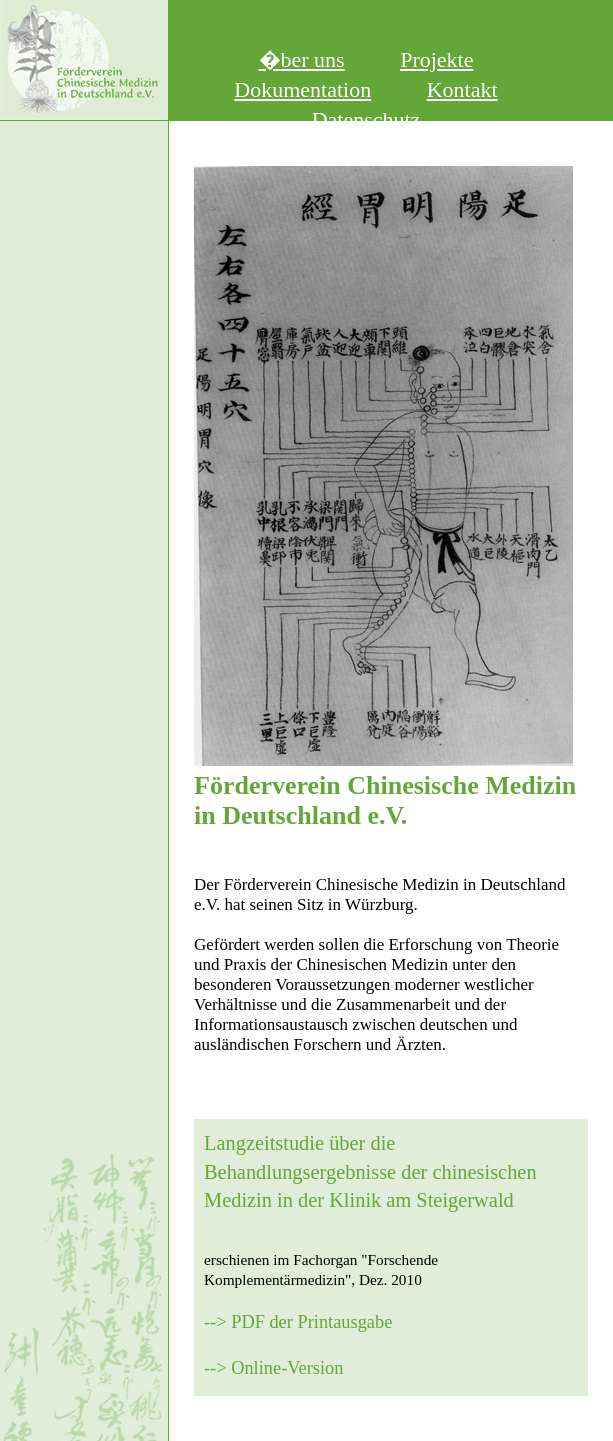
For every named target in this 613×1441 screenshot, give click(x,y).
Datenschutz (366, 119)
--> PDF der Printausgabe (298, 1322)
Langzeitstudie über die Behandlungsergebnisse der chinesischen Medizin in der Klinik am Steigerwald (370, 1171)
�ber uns (302, 59)
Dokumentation (302, 89)
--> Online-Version (273, 1368)
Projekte (436, 59)
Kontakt (462, 89)
